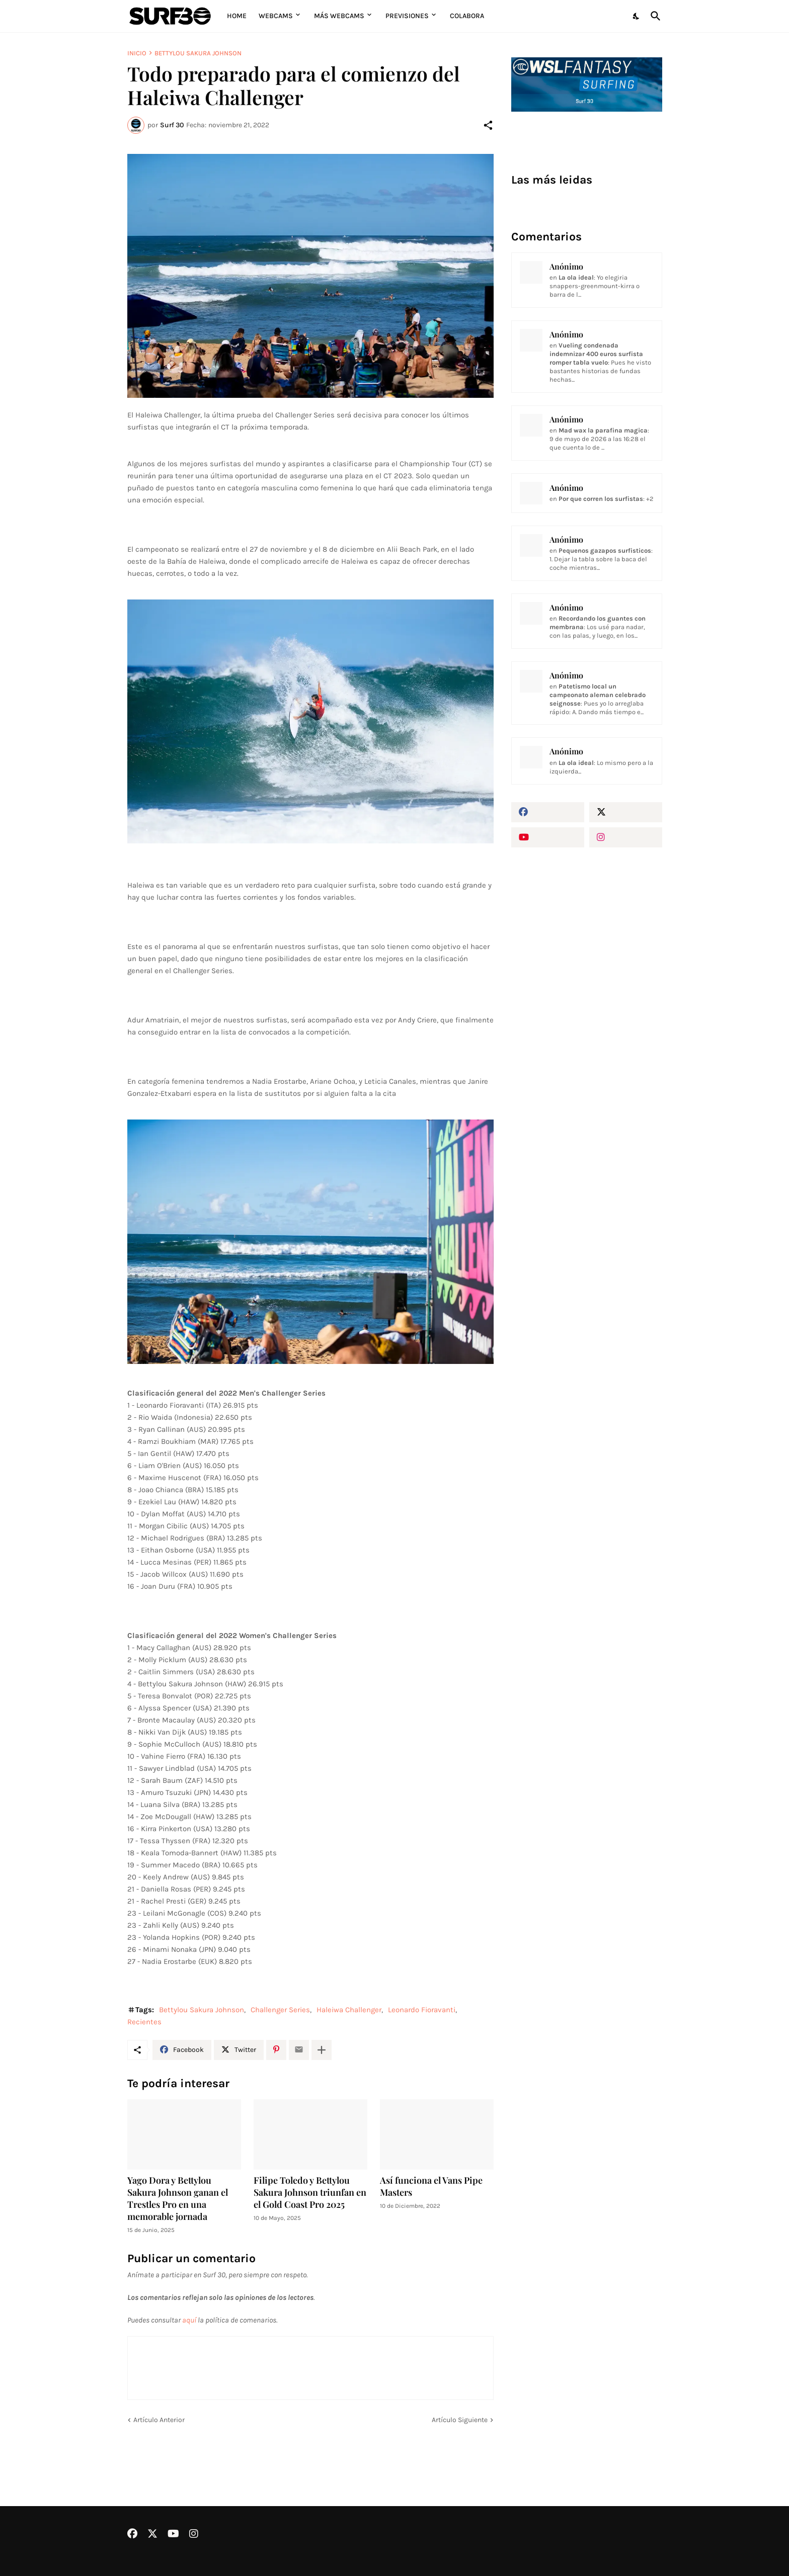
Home (237, 16)
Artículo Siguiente (460, 2420)
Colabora (467, 16)
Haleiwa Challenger (349, 2009)
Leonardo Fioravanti (421, 2009)
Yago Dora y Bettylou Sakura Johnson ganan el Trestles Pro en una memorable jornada (177, 2198)
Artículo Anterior (159, 2420)
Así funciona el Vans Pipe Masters (431, 2186)
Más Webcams (339, 16)
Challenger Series (280, 2009)
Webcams (276, 16)
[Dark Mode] (636, 16)
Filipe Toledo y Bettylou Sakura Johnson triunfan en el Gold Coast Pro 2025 (310, 2192)
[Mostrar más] (321, 2050)
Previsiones (407, 16)
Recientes (144, 2021)
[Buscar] (653, 16)
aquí (189, 2320)
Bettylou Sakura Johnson (198, 53)
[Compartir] (488, 125)
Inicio (136, 53)
